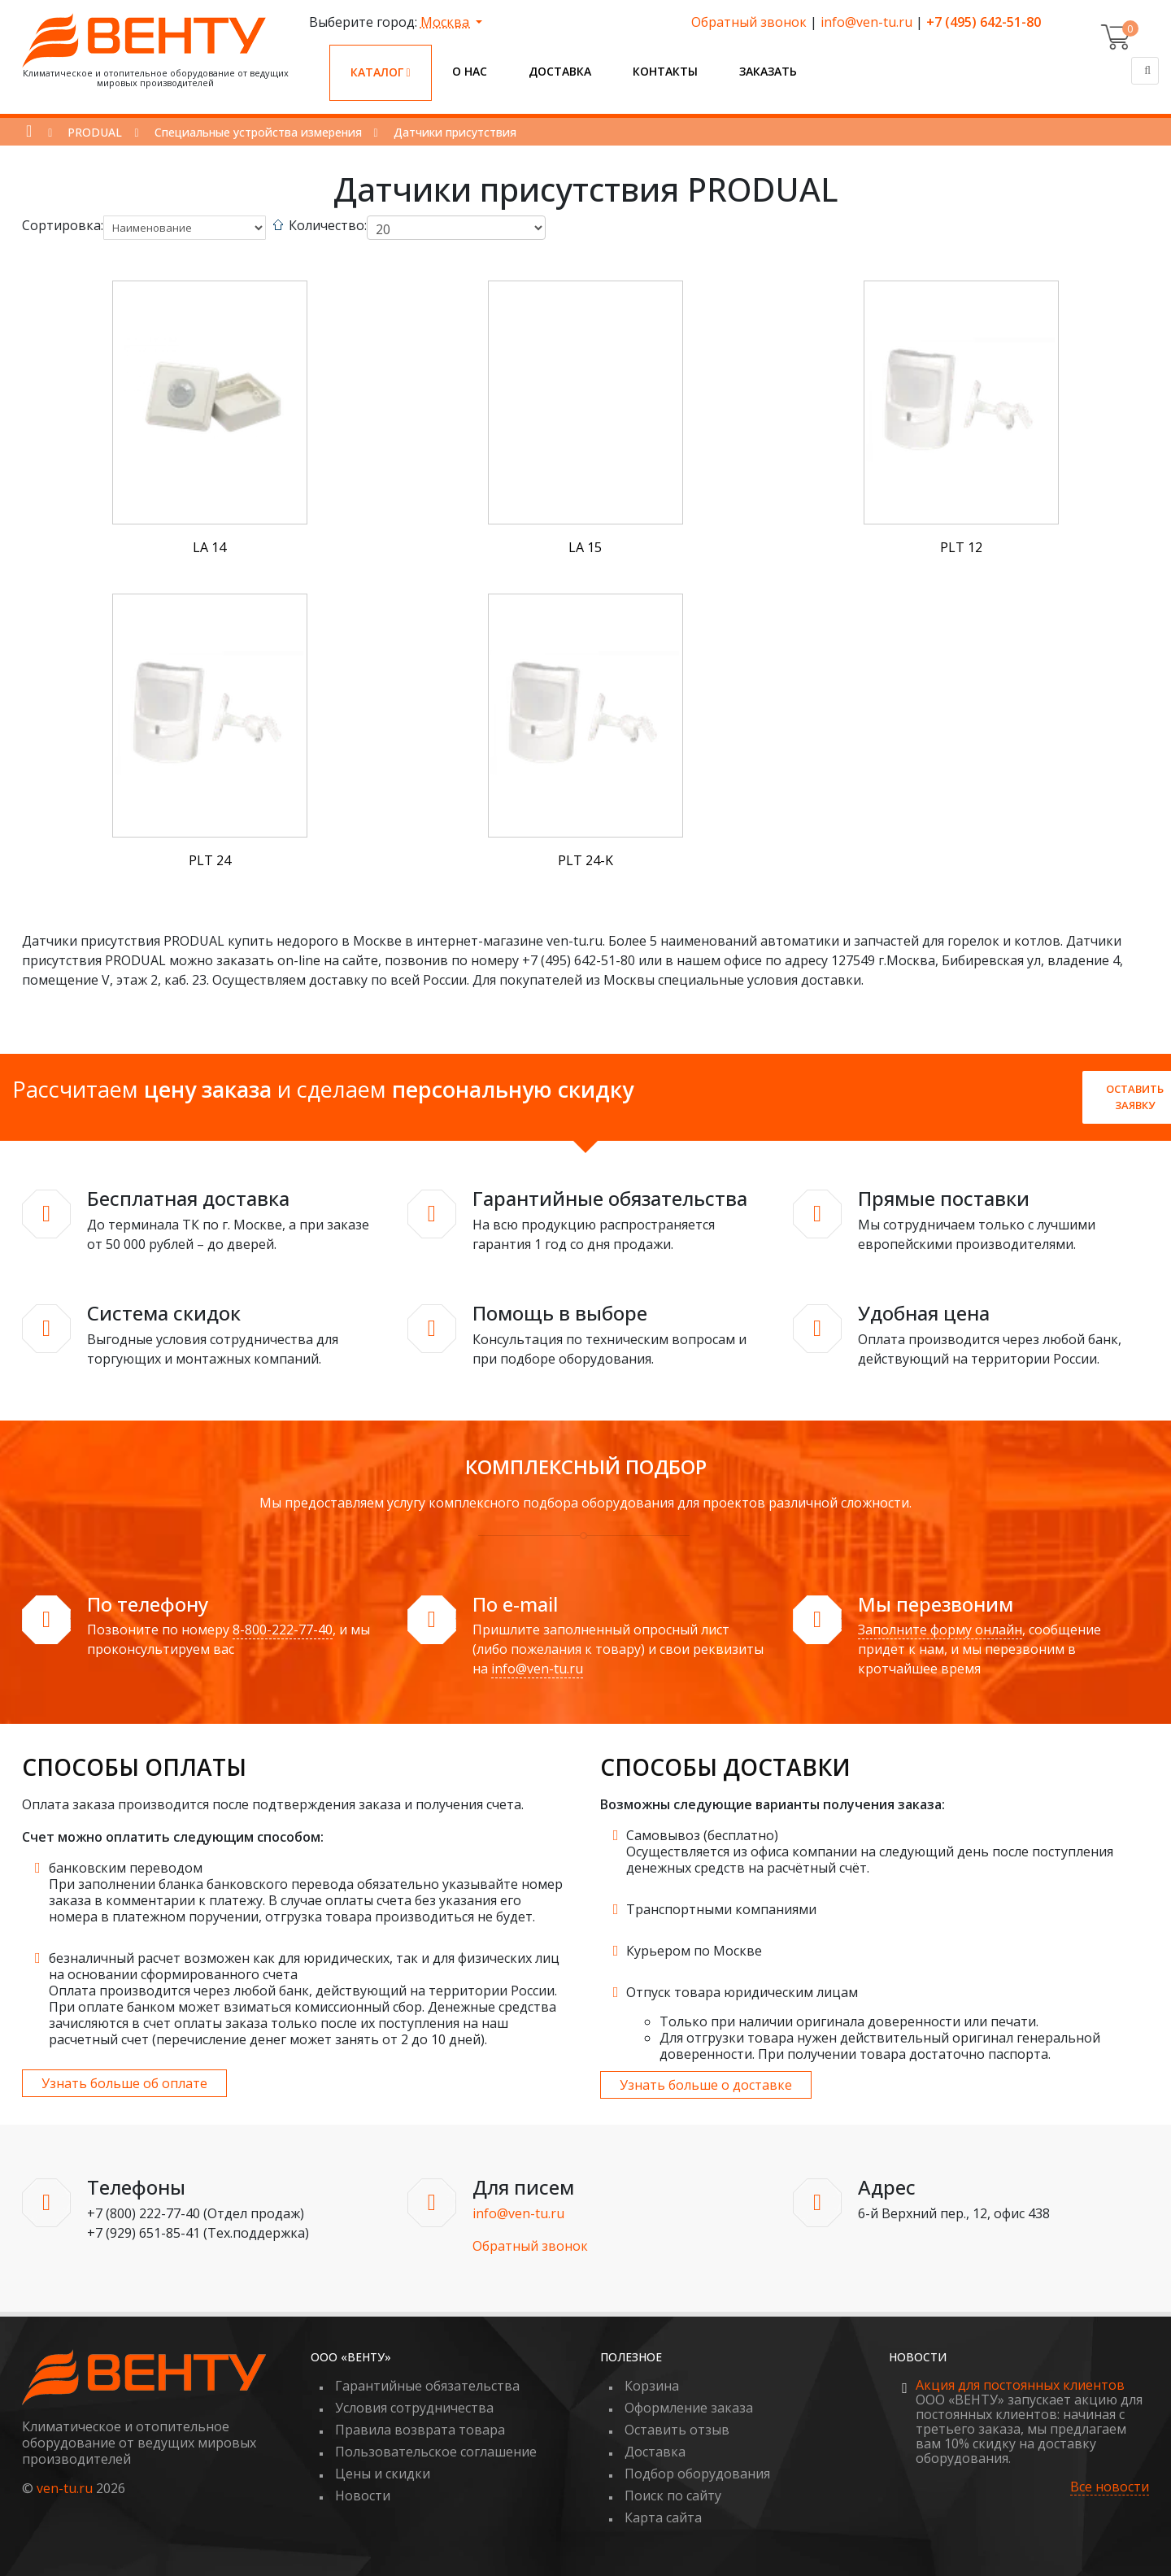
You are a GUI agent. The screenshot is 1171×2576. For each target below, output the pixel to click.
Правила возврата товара (420, 2430)
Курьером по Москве (694, 1951)
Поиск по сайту (673, 2495)
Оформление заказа (689, 2408)
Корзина (652, 2386)
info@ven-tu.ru (866, 22)
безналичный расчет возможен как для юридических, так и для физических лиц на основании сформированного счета (304, 1966)
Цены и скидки (382, 2473)
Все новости (1109, 2487)
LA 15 (585, 547)
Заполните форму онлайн (940, 1629)
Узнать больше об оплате (124, 2083)
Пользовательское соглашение (436, 2452)
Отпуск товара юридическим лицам (742, 1992)
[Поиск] (1145, 71)
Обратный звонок (749, 22)
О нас (469, 71)
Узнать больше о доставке (706, 2085)
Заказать (768, 71)
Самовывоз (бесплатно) (702, 1835)
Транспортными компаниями (721, 1909)
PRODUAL (94, 132)
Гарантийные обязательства (427, 2386)
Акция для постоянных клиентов (1020, 2385)
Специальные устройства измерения (258, 132)
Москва (446, 22)
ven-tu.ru (65, 2488)
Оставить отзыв (677, 2430)
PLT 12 (961, 547)
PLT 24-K (585, 860)
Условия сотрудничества (414, 2408)
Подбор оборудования (697, 2473)
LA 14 (209, 547)
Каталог (380, 72)
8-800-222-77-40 (283, 1629)
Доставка (560, 71)
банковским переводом (125, 1868)
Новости (362, 2495)
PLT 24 (210, 860)
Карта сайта (663, 2517)
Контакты (665, 71)
